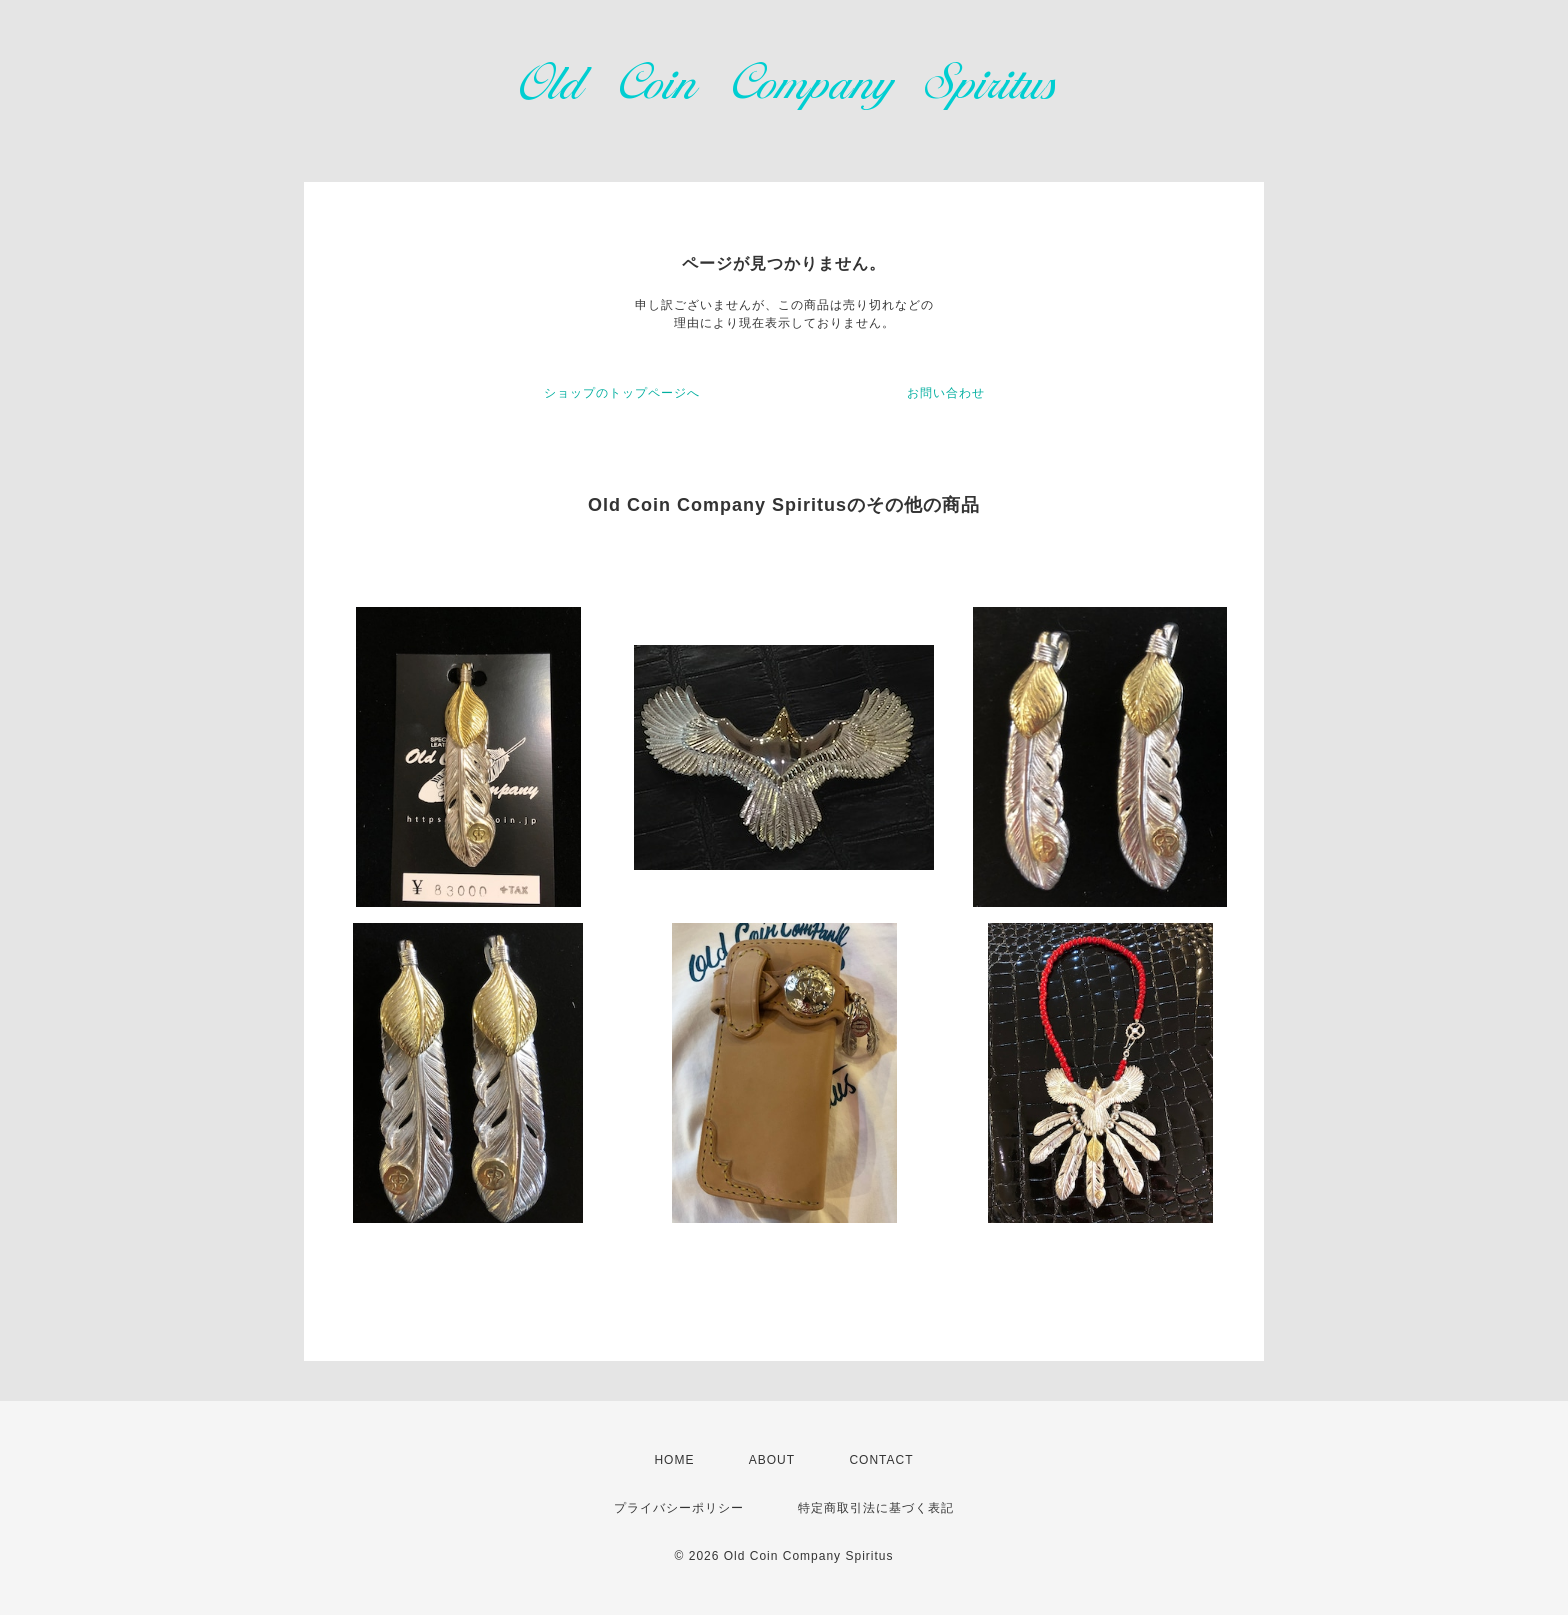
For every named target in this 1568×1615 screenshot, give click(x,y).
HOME (674, 1460)
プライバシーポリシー (679, 1508)
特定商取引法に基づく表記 (876, 1508)
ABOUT (772, 1460)
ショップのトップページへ (622, 393)
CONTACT (881, 1460)
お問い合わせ (946, 393)
